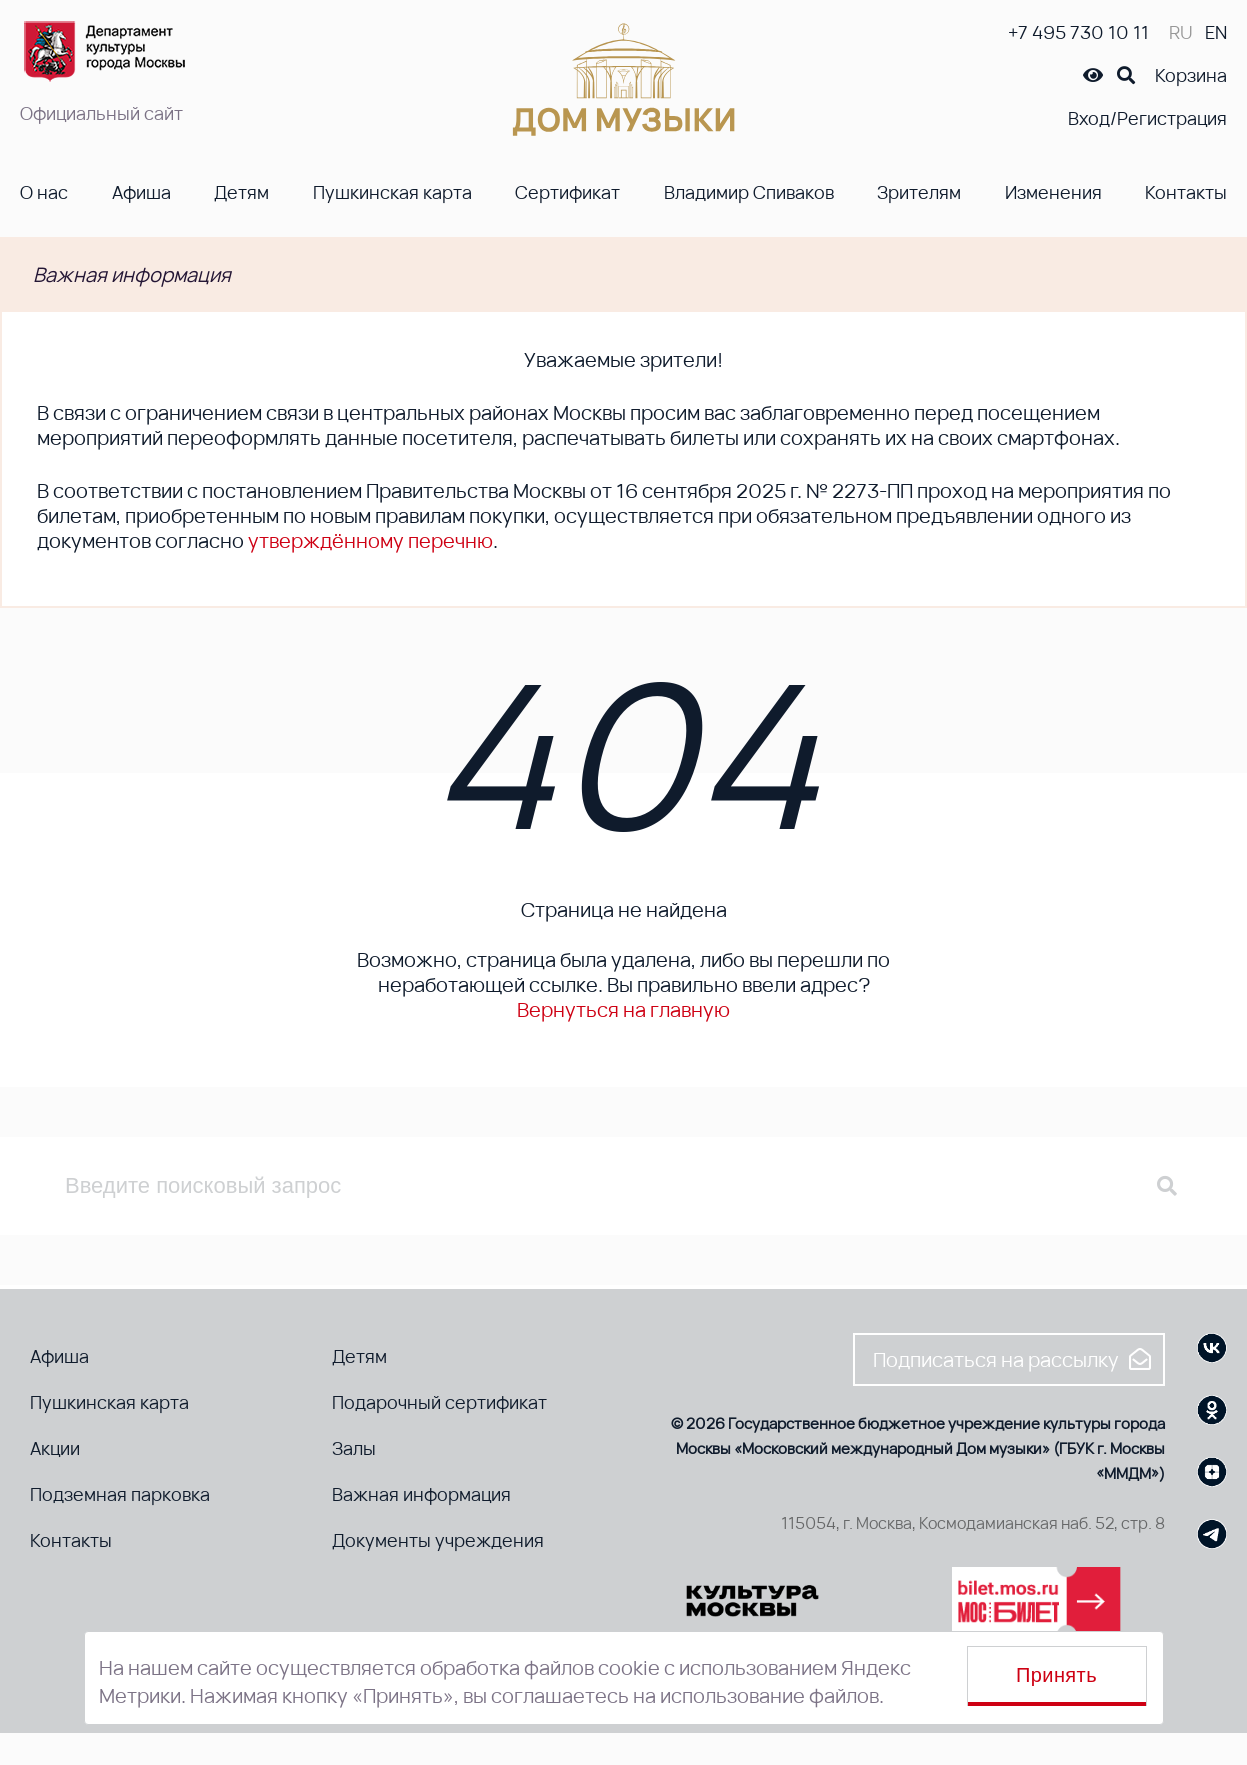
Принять (1056, 1675)
